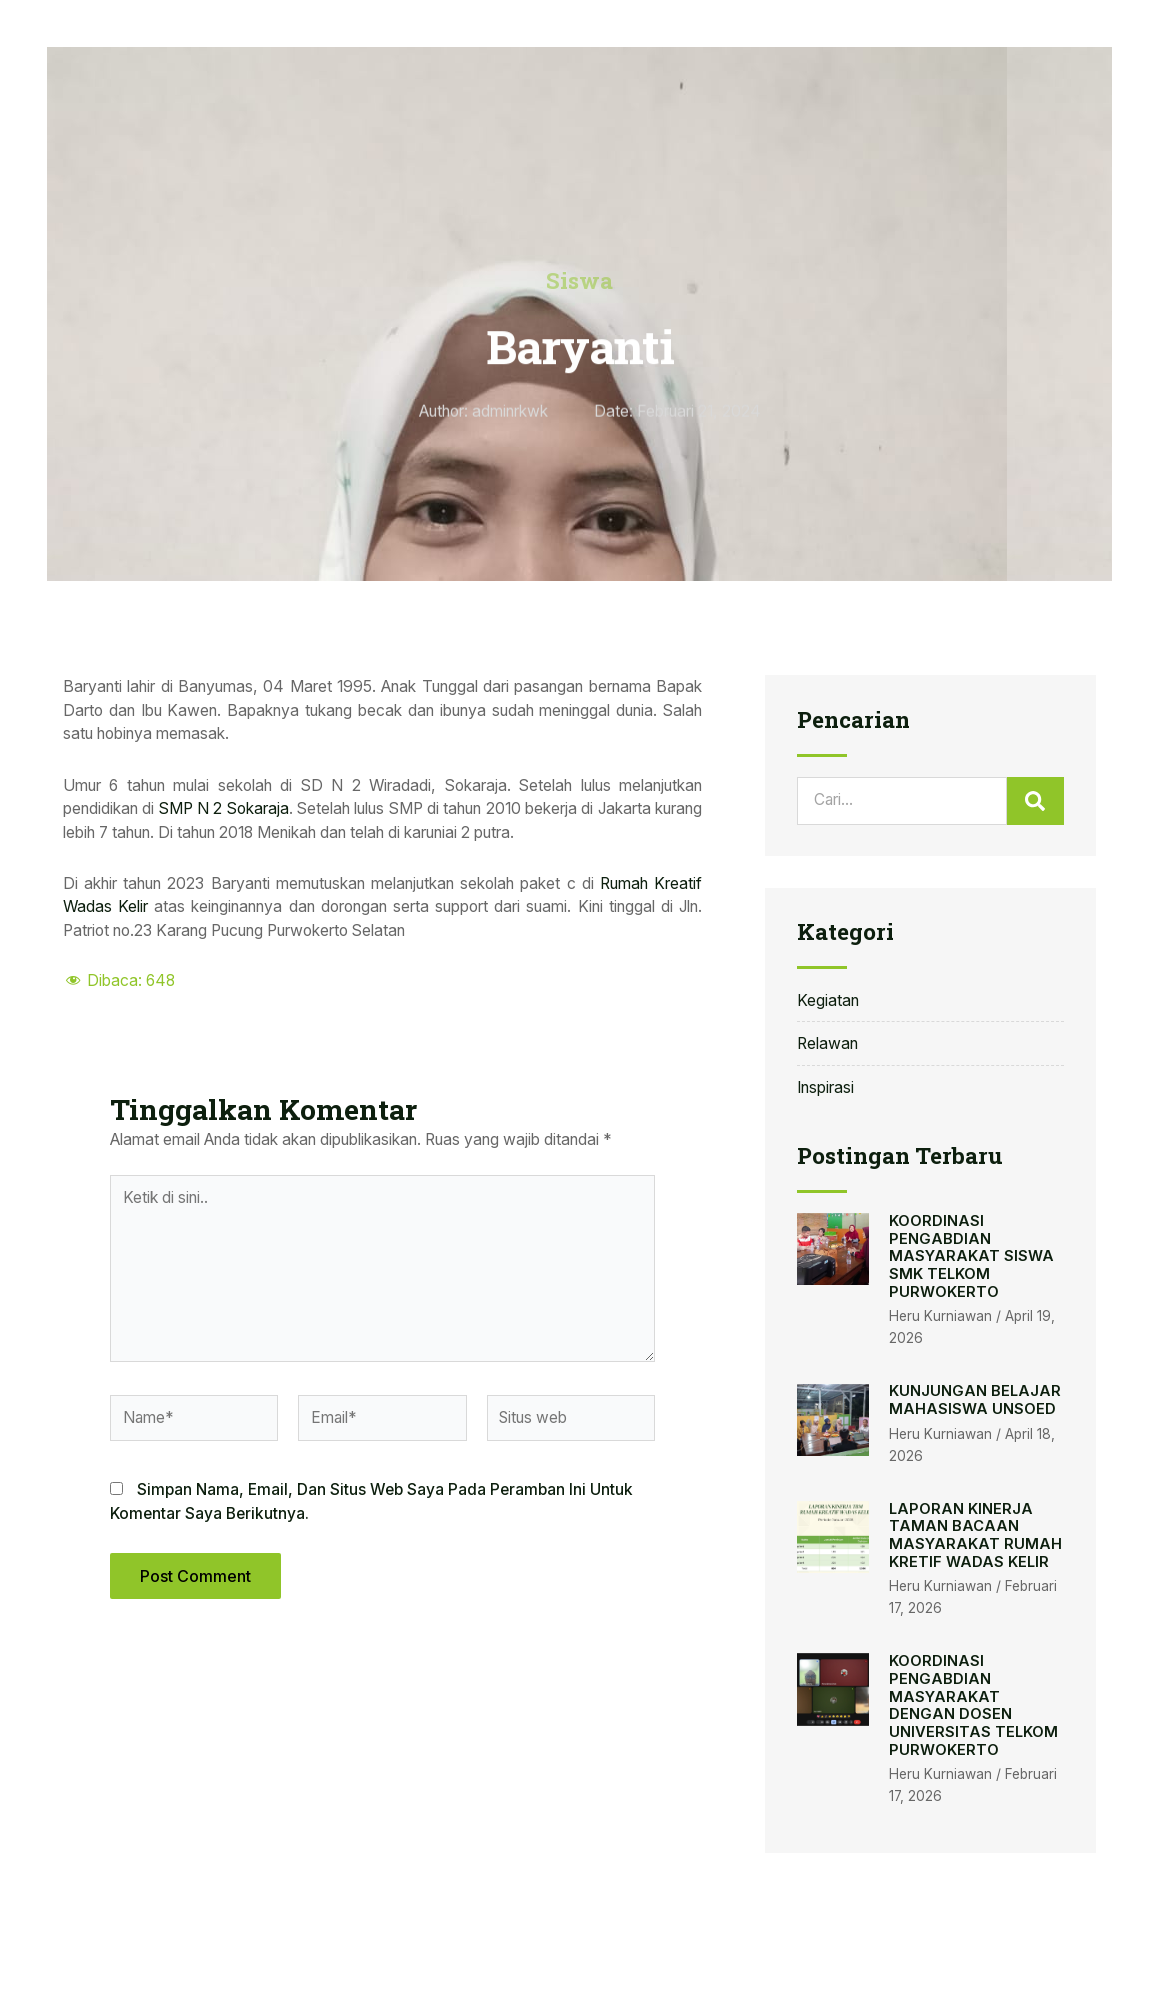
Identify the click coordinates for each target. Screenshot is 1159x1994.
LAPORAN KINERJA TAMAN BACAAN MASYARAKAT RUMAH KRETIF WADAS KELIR (975, 1535)
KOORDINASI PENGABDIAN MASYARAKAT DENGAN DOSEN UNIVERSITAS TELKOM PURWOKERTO (973, 1705)
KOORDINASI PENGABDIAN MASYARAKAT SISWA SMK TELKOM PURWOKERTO (971, 1256)
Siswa (579, 280)
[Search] (1036, 801)
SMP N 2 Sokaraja (224, 808)
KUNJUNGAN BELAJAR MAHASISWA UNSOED (975, 1400)
